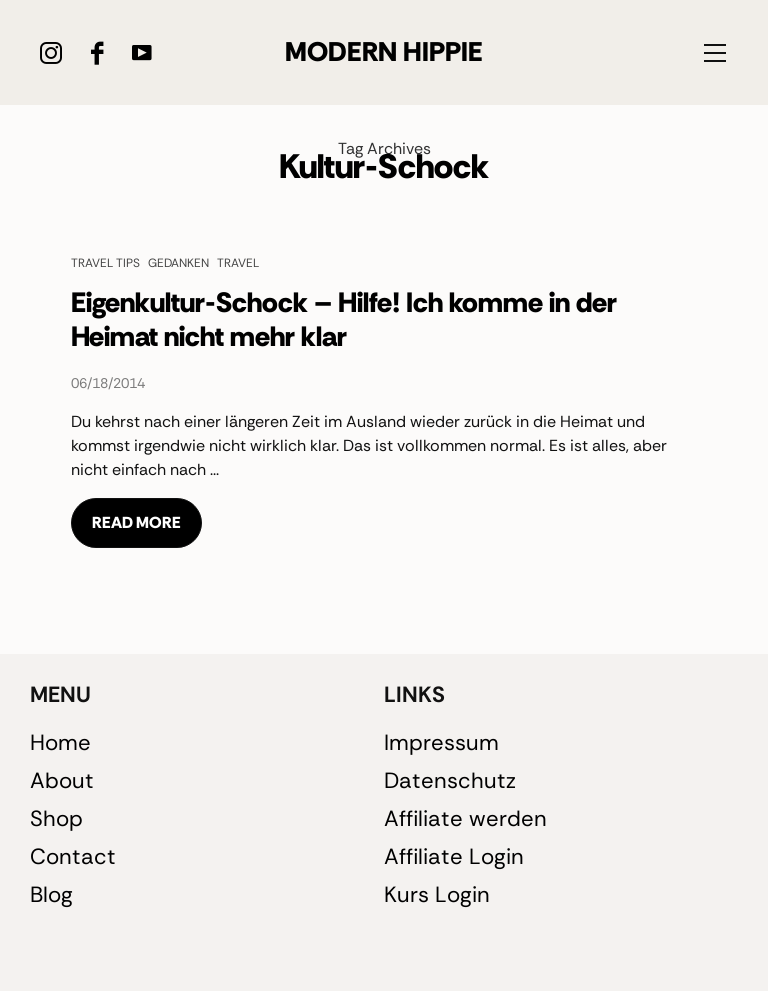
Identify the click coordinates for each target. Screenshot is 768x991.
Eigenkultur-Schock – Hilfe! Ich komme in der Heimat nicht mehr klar (344, 319)
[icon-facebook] (96, 52)
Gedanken (178, 262)
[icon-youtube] (141, 52)
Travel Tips (105, 262)
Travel (238, 262)
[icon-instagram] (51, 52)
